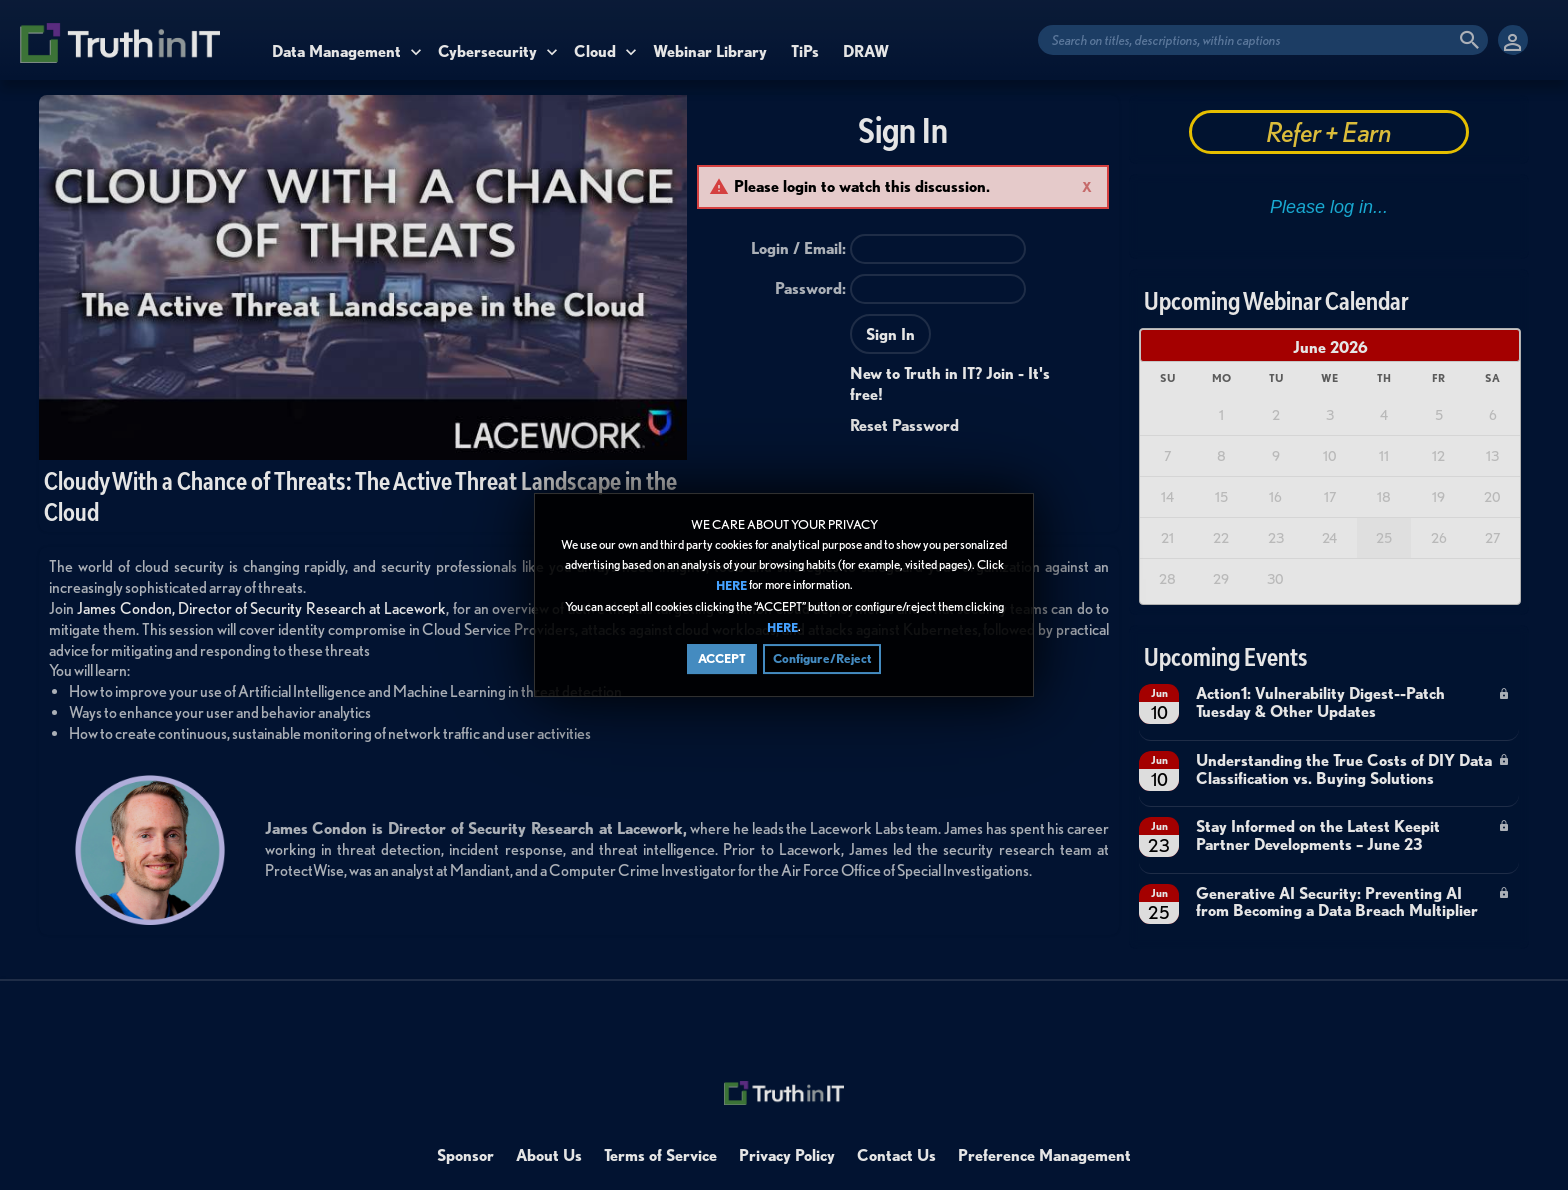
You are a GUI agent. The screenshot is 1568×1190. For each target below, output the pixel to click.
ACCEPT (722, 658)
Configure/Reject (822, 658)
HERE (731, 586)
